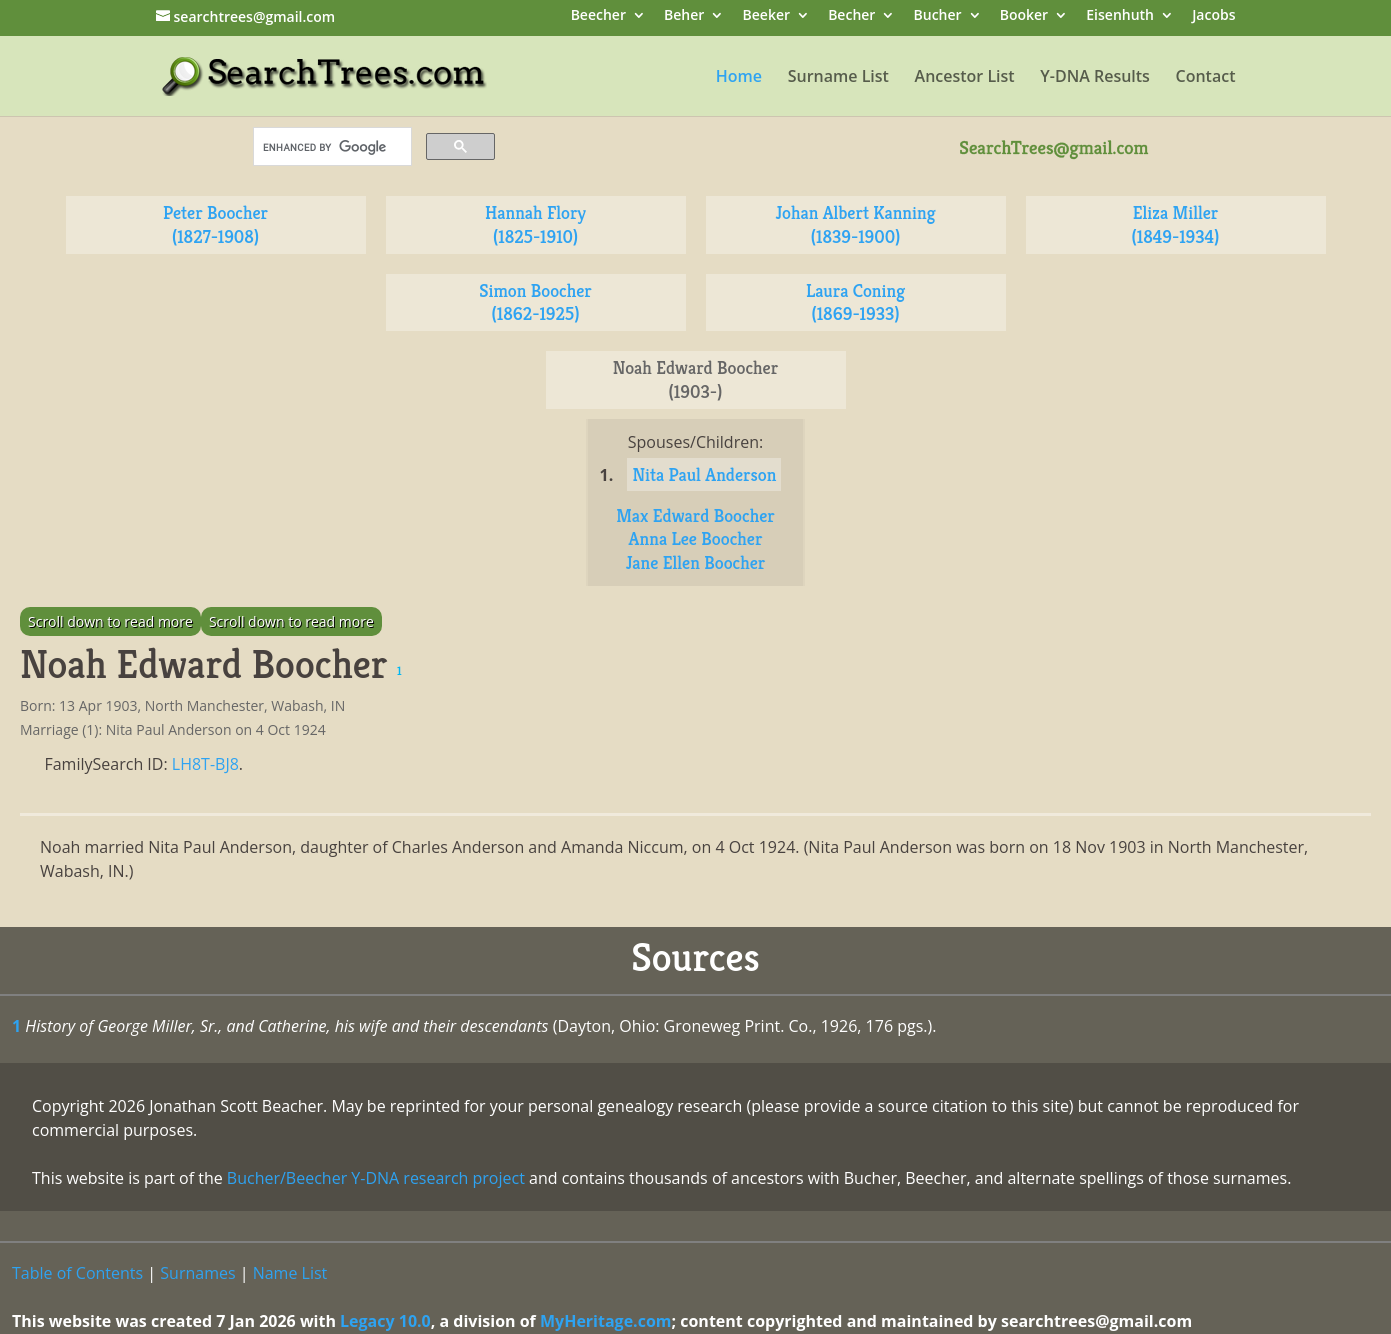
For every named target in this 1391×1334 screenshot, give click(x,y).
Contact (1206, 78)
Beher (684, 16)
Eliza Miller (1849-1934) (1176, 224)
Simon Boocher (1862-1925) (535, 302)
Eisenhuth (1120, 16)
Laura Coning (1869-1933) (855, 302)
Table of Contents (77, 1273)
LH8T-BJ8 (205, 764)
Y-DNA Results (1095, 78)
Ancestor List (965, 78)
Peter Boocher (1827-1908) (215, 224)
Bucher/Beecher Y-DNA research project (376, 1178)
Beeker (767, 16)
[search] (330, 147)
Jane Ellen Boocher (696, 562)
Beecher (598, 16)
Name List (290, 1273)
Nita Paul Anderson (704, 474)
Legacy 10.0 (385, 1321)
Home (739, 78)
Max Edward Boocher (695, 515)
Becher (851, 16)
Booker (1024, 16)
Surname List (838, 78)
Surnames (197, 1273)
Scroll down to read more (110, 621)
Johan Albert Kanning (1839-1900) (855, 224)
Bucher (938, 16)
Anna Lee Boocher (696, 538)
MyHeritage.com (606, 1321)
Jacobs (1213, 16)
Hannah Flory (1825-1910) (535, 224)
